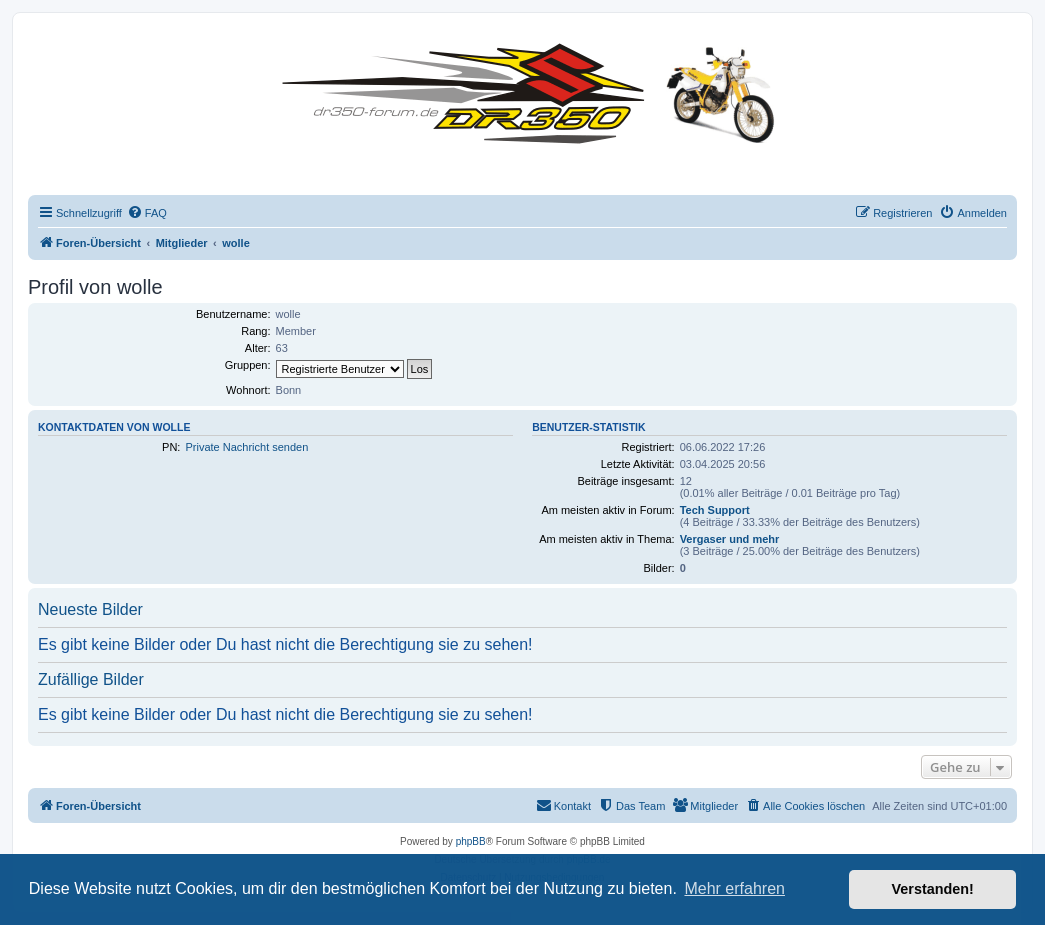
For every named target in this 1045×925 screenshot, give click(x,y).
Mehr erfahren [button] (734, 888)
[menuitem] (147, 213)
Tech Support (715, 510)
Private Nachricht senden (246, 447)
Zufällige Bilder (91, 679)
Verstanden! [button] (933, 889)
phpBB (471, 841)
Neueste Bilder (90, 609)
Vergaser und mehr (730, 539)
